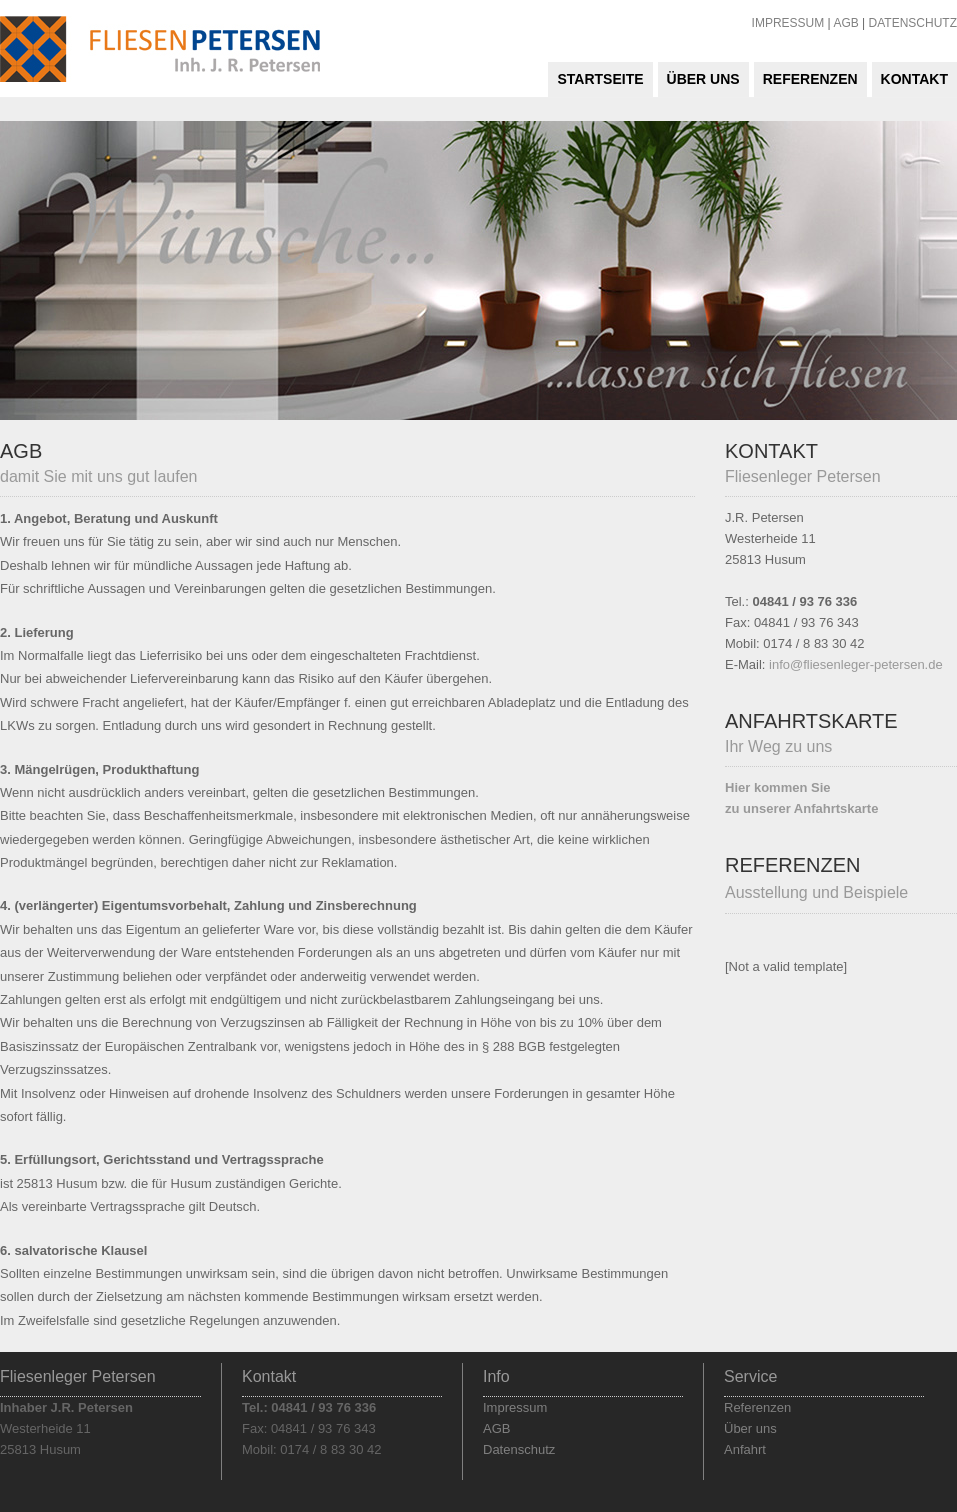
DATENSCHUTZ (913, 23)
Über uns (703, 79)
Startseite (600, 79)
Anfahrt (745, 1449)
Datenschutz (519, 1449)
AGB (845, 23)
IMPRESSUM (788, 23)
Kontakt (914, 79)
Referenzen (810, 79)
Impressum (515, 1407)
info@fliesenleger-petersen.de (856, 664)
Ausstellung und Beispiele (816, 892)
